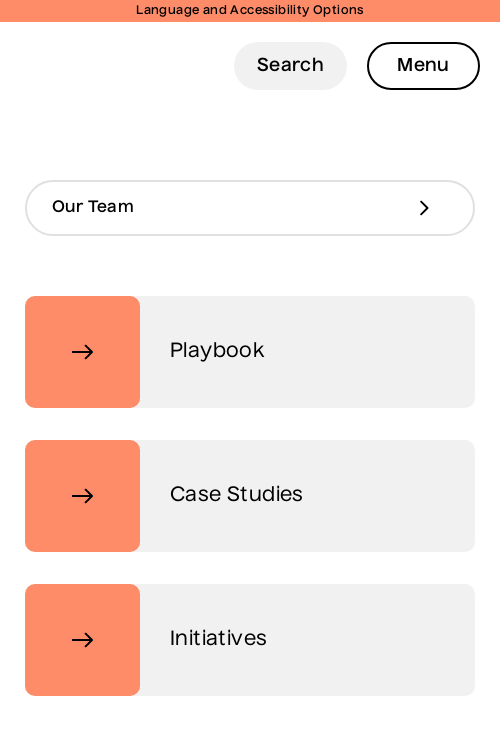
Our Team (93, 208)
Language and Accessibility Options (250, 11)
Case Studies (164, 496)
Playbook (144, 352)
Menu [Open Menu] (423, 66)
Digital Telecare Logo (59, 65)
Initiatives (146, 640)
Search (290, 66)
